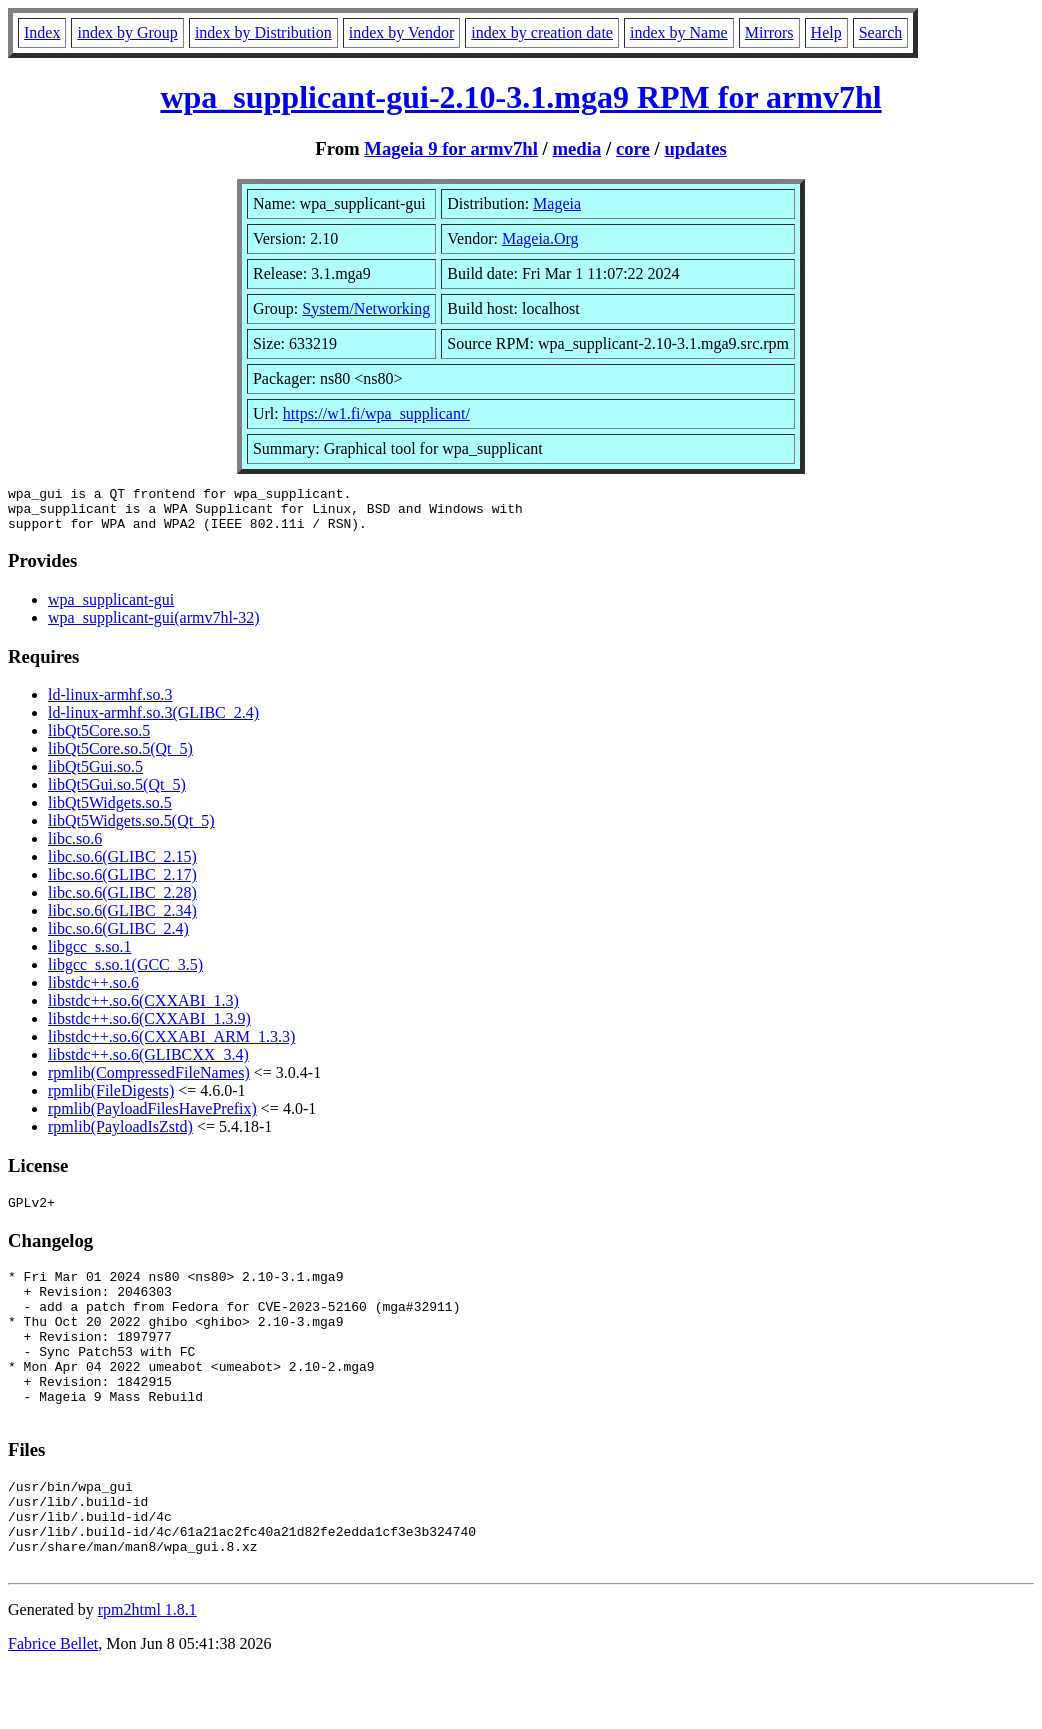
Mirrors (769, 32)
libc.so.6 (75, 847)
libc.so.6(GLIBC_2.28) (122, 901)
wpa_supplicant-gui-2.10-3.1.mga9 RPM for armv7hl (520, 97)
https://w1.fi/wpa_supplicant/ (376, 413)
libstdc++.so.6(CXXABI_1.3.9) (149, 1027)
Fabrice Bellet (53, 1703)
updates (695, 148)
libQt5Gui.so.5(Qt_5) (117, 793)
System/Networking (366, 308)
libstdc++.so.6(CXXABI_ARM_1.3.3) (171, 1045)
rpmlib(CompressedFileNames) (149, 1081)
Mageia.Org (540, 238)
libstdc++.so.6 (93, 991)
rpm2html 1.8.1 (147, 1669)
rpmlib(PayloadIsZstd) (120, 1135)
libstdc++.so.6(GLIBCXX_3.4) (148, 1063)
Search (881, 32)
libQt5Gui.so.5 (95, 775)
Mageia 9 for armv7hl (451, 148)
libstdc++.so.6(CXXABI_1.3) (143, 1009)
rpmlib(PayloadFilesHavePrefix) (152, 1117)
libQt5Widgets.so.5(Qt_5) (131, 829)
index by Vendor (401, 32)
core (633, 148)
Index (42, 32)
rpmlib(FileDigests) (111, 1099)
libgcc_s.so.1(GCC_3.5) (125, 973)
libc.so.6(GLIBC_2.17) (122, 883)
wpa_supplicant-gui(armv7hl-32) (154, 626)
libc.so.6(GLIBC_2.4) (118, 937)
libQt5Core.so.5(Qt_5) (120, 757)
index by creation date (542, 32)
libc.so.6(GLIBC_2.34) (122, 919)
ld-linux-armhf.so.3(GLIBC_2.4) (153, 721)
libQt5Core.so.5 (99, 739)
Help (826, 32)
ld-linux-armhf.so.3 (110, 703)
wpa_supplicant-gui (111, 608)
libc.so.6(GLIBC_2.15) (122, 865)
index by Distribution (263, 32)
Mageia (557, 203)
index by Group (127, 32)
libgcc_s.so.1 (90, 955)
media (576, 148)
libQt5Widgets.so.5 (110, 811)
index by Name (679, 32)
